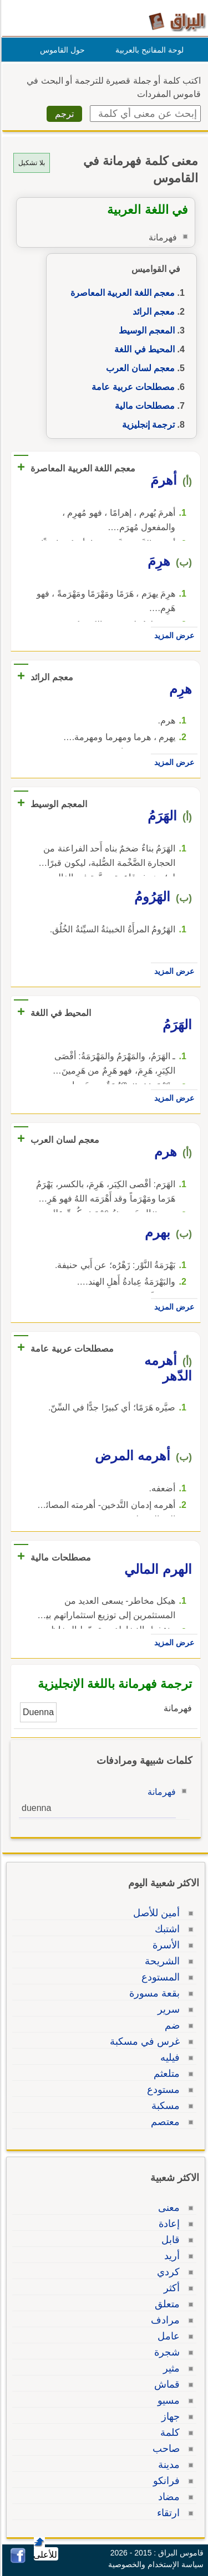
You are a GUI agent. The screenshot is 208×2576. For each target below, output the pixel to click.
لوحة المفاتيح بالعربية (148, 49)
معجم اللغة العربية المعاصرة (121, 292)
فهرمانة (160, 1792)
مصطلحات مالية (143, 405)
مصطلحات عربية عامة (131, 387)
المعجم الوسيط (145, 330)
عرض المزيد (172, 635)
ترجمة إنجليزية (146, 424)
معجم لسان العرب (138, 368)
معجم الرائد (152, 311)
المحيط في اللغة (143, 349)
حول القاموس (60, 49)
